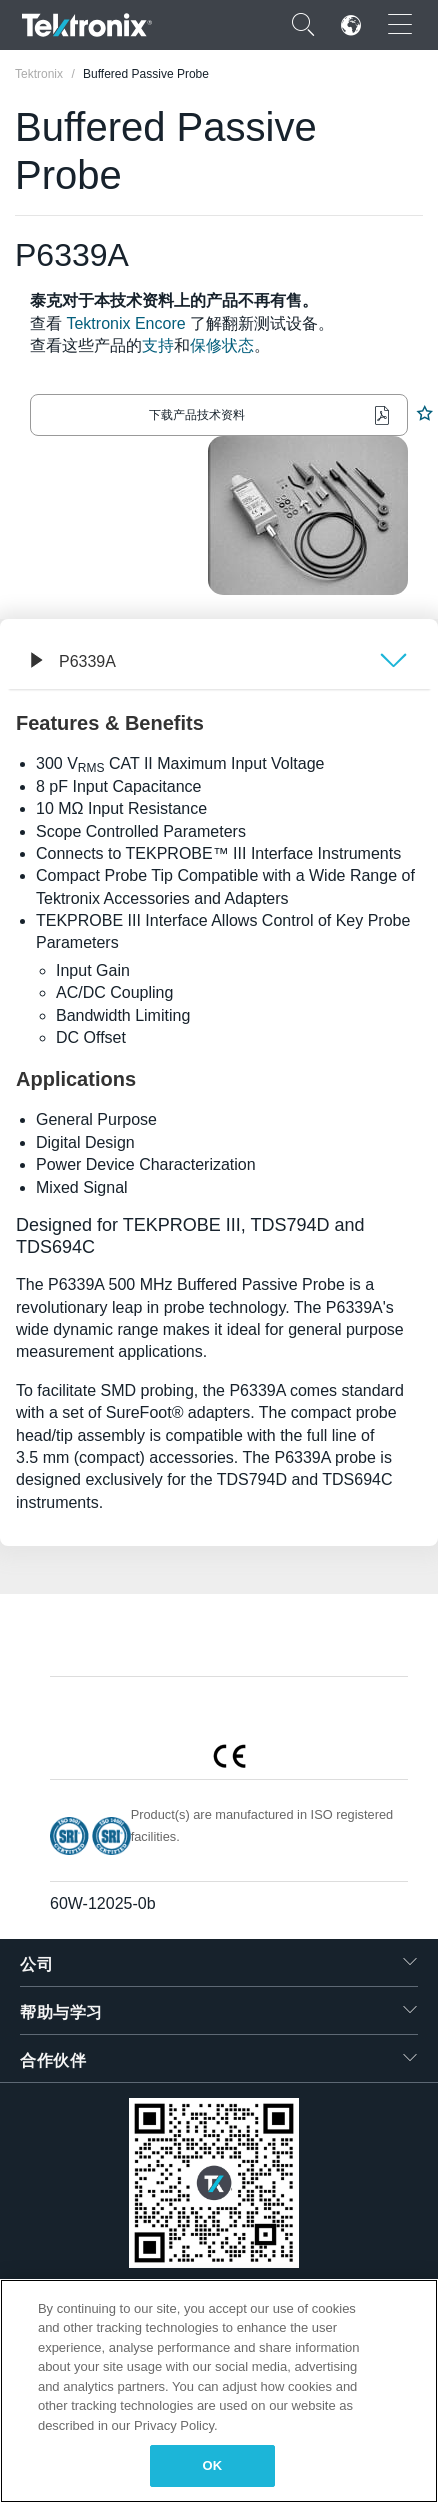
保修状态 (222, 345)
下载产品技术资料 (197, 415)
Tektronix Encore (125, 323)
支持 (158, 345)
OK (213, 2465)
